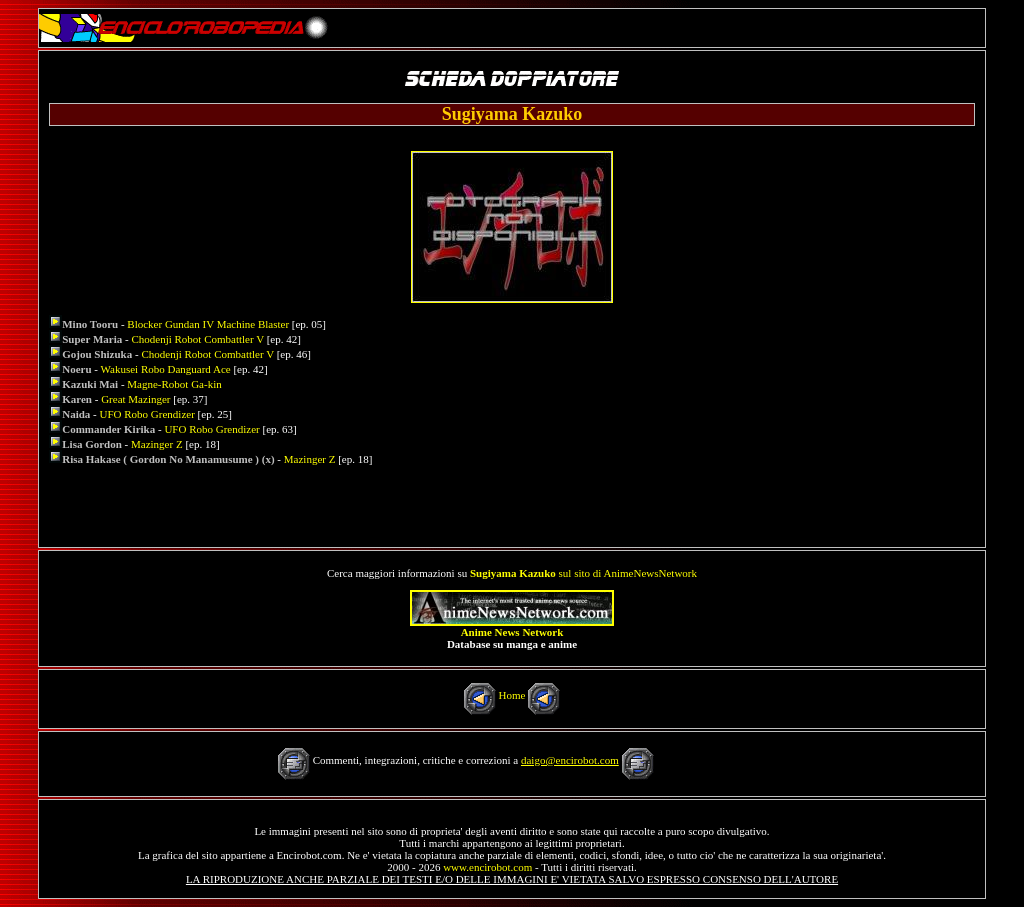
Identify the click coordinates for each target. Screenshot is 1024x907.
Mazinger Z (157, 444)
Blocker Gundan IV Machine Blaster (208, 324)
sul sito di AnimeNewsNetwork (583, 573)
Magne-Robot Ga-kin (174, 384)
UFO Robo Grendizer (149, 414)
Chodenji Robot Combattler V (198, 339)
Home (512, 695)
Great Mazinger (137, 399)
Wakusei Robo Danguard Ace (166, 369)
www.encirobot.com (487, 867)
